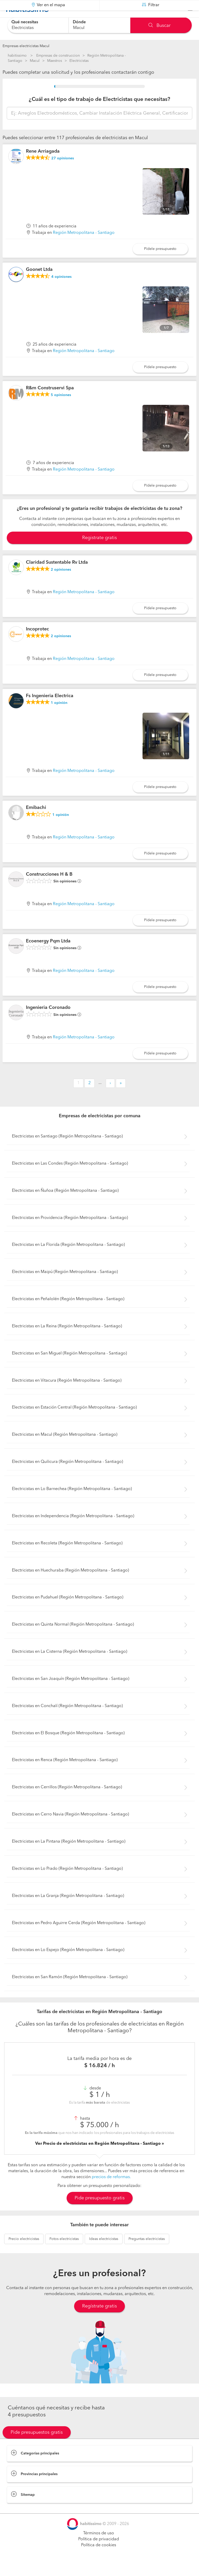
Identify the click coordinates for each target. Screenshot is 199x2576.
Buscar (159, 25)
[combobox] (38, 25)
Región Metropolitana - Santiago (84, 246)
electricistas (24, 2252)
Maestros (54, 61)
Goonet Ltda (39, 282)
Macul (35, 61)
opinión (59, 716)
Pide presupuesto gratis (100, 2211)
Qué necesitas (24, 22)
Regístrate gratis (99, 2319)
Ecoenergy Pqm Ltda (48, 954)
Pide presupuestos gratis (37, 2445)
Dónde (79, 22)
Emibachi (36, 820)
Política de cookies (98, 2558)
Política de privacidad (98, 2552)
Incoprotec (37, 642)
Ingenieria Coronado (48, 1020)
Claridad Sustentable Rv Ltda (57, 575)
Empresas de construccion (58, 55)
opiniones (62, 171)
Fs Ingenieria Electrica (49, 708)
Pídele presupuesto (160, 261)
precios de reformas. (111, 2190)
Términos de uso (98, 2546)
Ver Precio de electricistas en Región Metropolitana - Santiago (98, 2156)
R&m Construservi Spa (50, 401)
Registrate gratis (99, 550)
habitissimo (17, 55)
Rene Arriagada (43, 164)
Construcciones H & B (49, 887)
